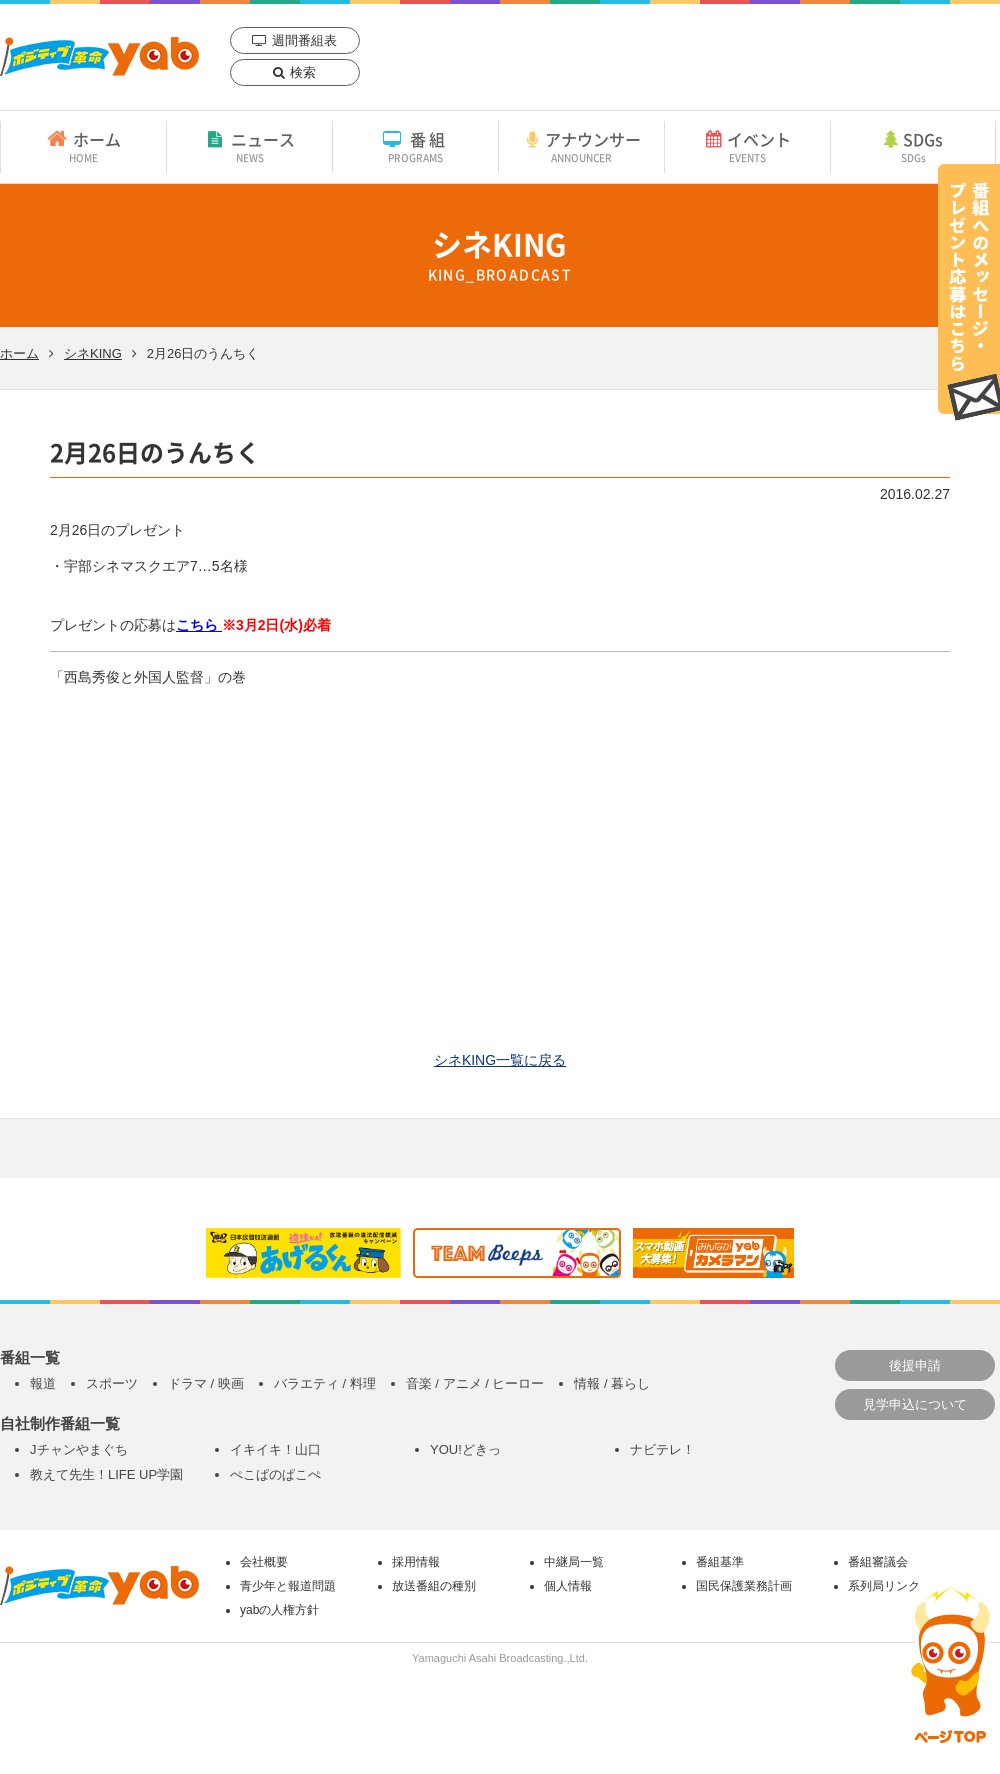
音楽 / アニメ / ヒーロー (475, 1383)
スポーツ (112, 1383)
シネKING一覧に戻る (500, 1060)
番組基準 (720, 1562)
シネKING (93, 353)
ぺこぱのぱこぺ (275, 1474)
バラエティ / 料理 (325, 1383)
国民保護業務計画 (744, 1586)
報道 (43, 1383)
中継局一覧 (574, 1562)
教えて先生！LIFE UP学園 (106, 1474)
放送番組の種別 (434, 1586)
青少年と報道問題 (288, 1586)
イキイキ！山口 (275, 1449)
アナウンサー (581, 146)
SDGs (913, 146)
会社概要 (264, 1562)
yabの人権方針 (279, 1610)
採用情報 (416, 1562)
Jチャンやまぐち (79, 1449)
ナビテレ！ (662, 1449)
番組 (415, 146)
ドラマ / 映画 (206, 1383)
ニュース (249, 146)
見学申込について (915, 1404)
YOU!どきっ (465, 1449)
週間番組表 (304, 40)
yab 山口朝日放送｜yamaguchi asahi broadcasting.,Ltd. (99, 56)
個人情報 (568, 1586)
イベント (747, 146)
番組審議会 (878, 1562)
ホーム (83, 146)
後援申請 (915, 1365)
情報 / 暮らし (612, 1383)
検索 (303, 72)
